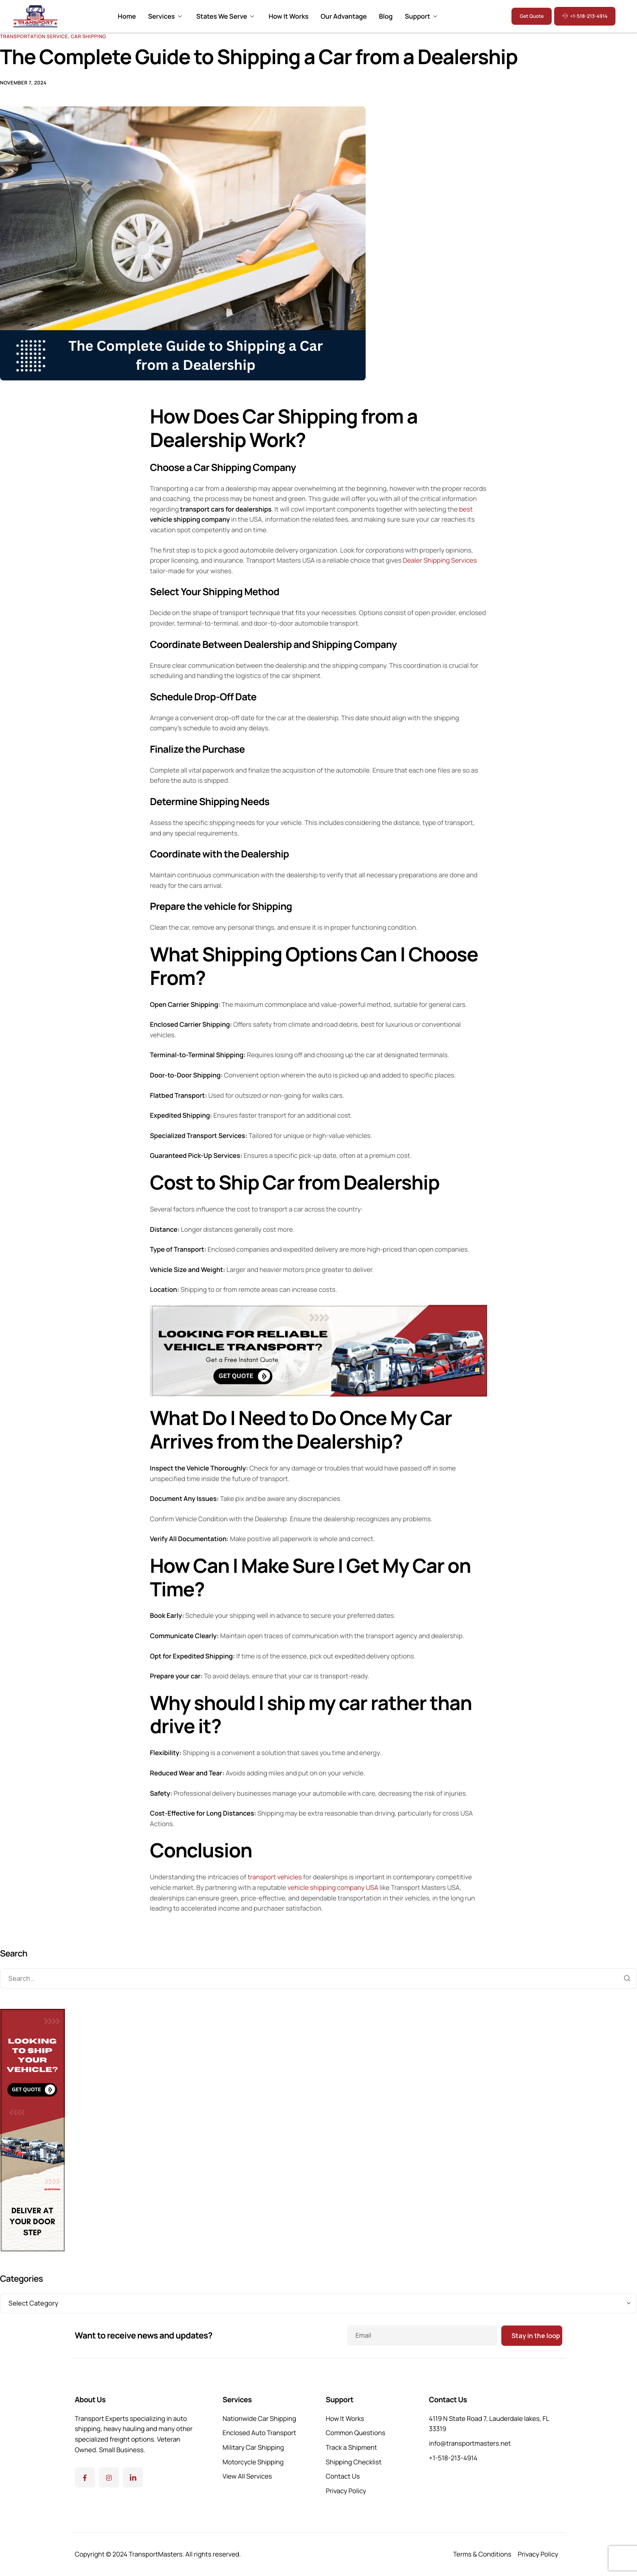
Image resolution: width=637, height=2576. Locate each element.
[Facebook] (85, 2477)
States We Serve (225, 16)
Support (421, 16)
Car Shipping (88, 36)
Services (165, 16)
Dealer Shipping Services (440, 560)
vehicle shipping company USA (333, 1887)
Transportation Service (34, 36)
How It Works (288, 16)
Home (127, 16)
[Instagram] (109, 2477)
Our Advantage (344, 16)
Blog (386, 16)
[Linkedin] (133, 2477)
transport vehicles (274, 1876)
